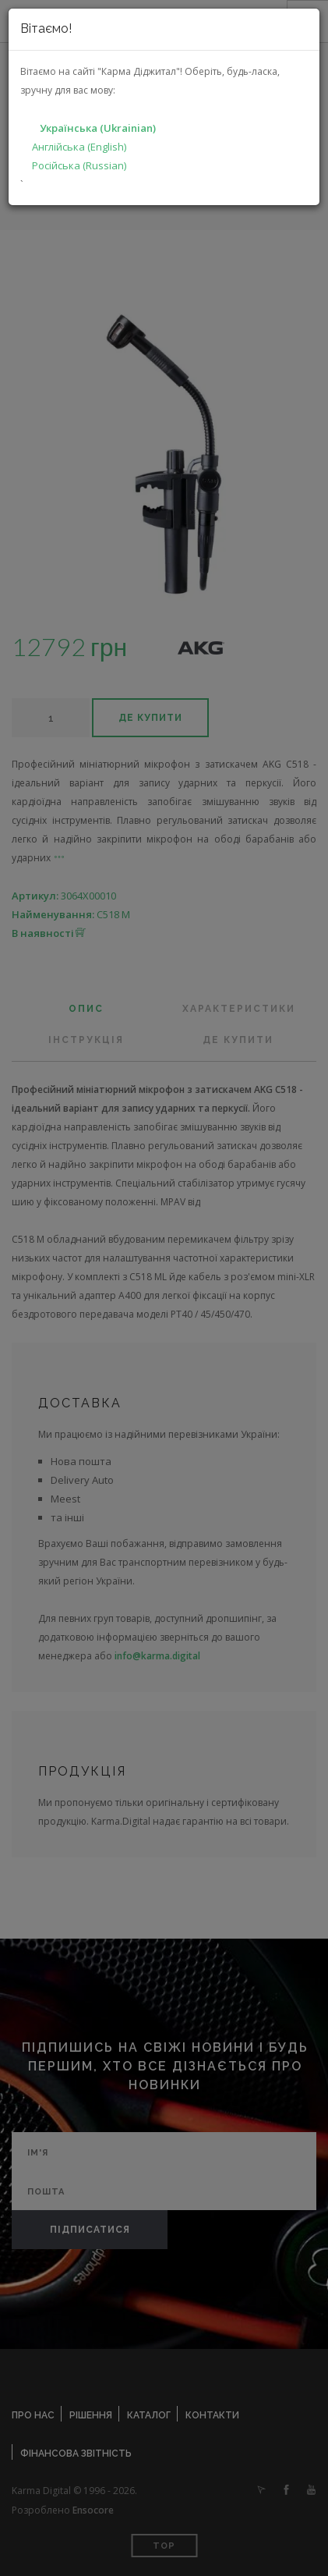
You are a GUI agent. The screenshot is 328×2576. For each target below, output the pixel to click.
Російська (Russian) (79, 165)
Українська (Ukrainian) (98, 128)
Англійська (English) (79, 147)
